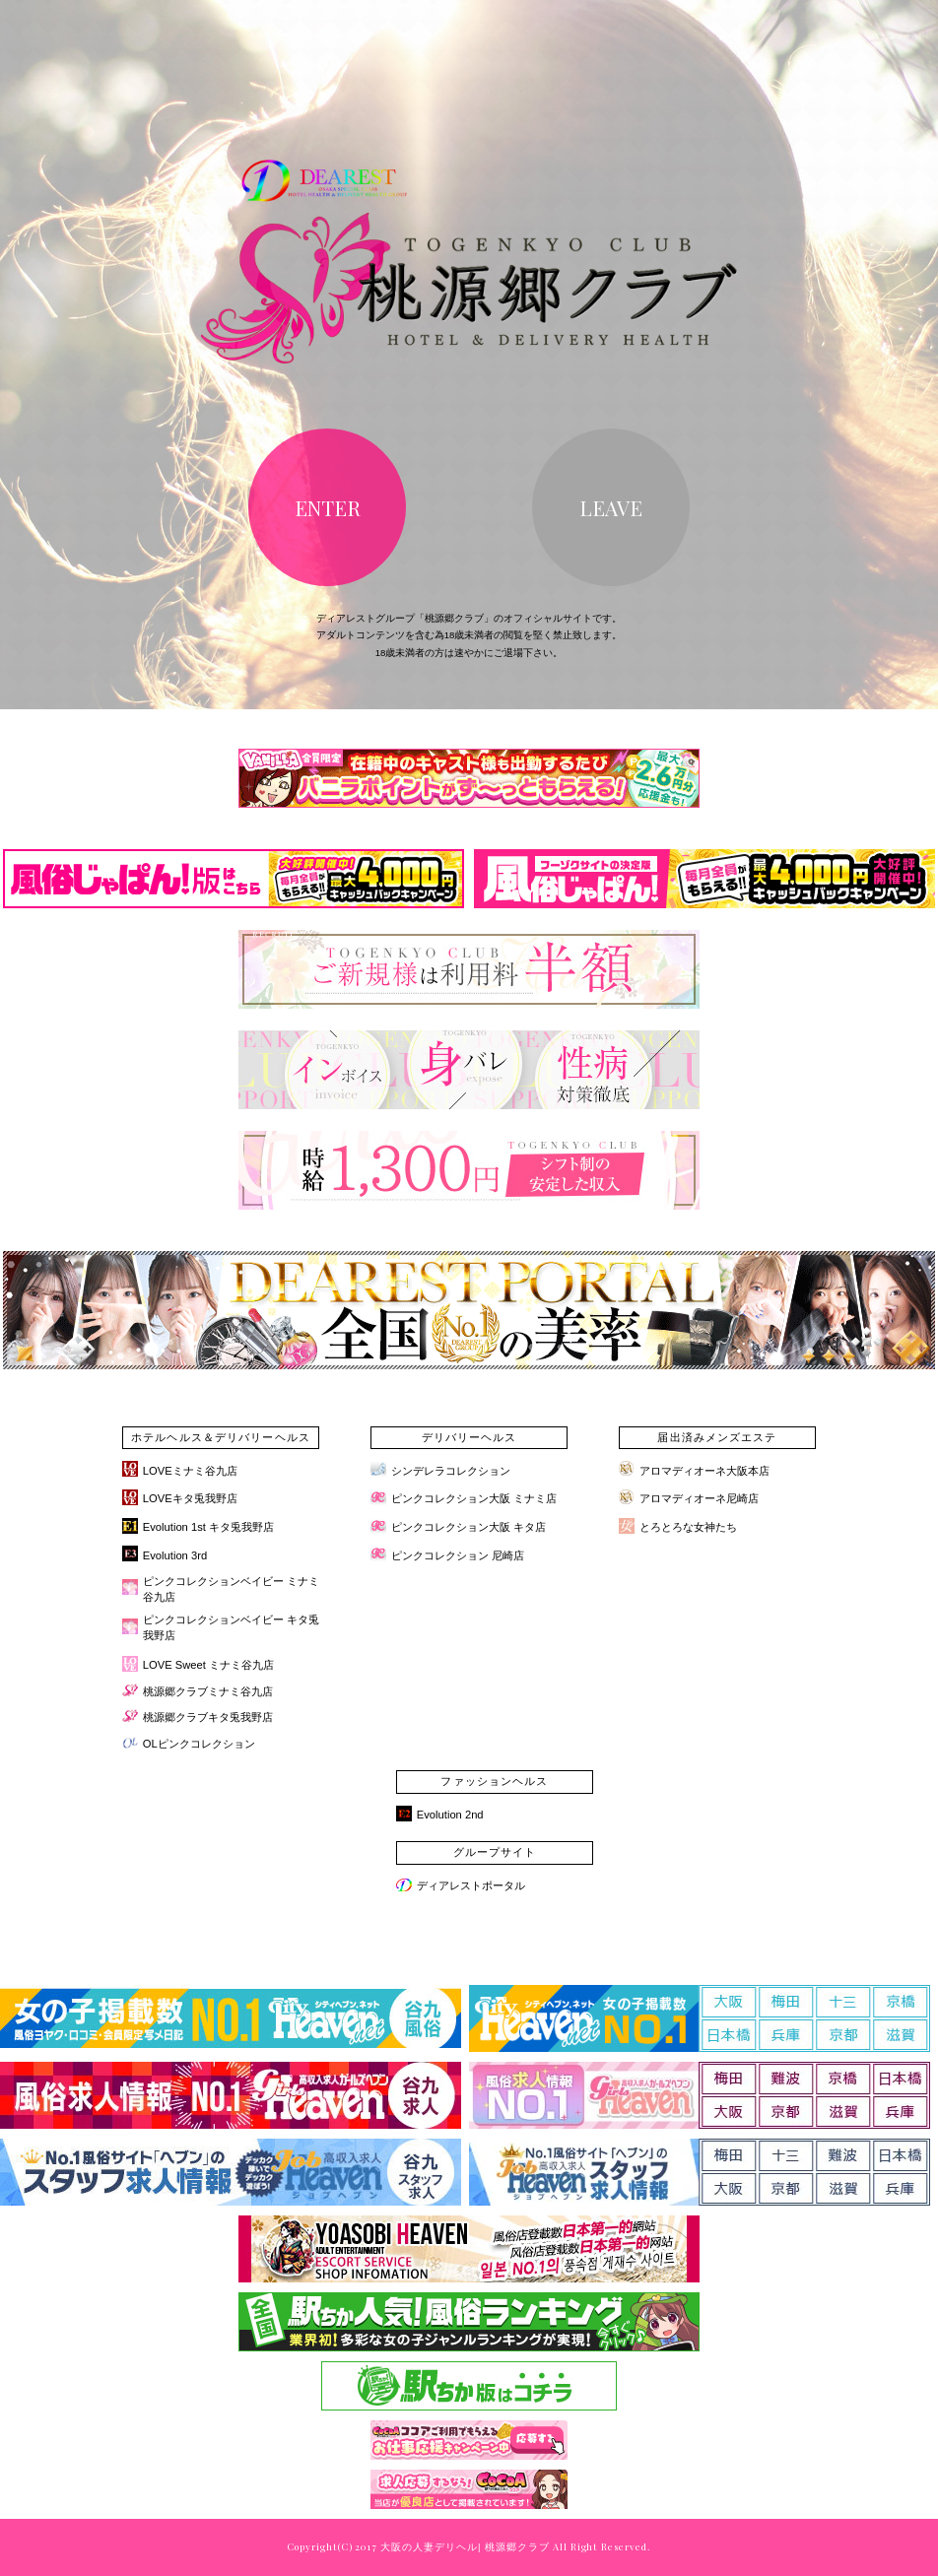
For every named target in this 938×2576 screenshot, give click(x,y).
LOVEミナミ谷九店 (190, 1471)
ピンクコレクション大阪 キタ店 (468, 1527)
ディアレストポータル (471, 1885)
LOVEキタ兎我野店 (190, 1498)
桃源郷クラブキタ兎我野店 (208, 1717)
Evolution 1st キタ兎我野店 (208, 1527)
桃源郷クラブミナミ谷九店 (208, 1691)
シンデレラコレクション (450, 1471)
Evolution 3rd (175, 1555)
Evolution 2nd (450, 1814)
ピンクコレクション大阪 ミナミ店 (474, 1498)
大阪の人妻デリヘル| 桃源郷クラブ (464, 2547)
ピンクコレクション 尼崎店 (457, 1555)
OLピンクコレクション (199, 1744)
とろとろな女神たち (688, 1527)
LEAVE (610, 507)
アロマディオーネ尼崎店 (699, 1498)
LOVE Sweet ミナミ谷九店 (208, 1665)
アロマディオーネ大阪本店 (704, 1471)
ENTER (328, 507)
